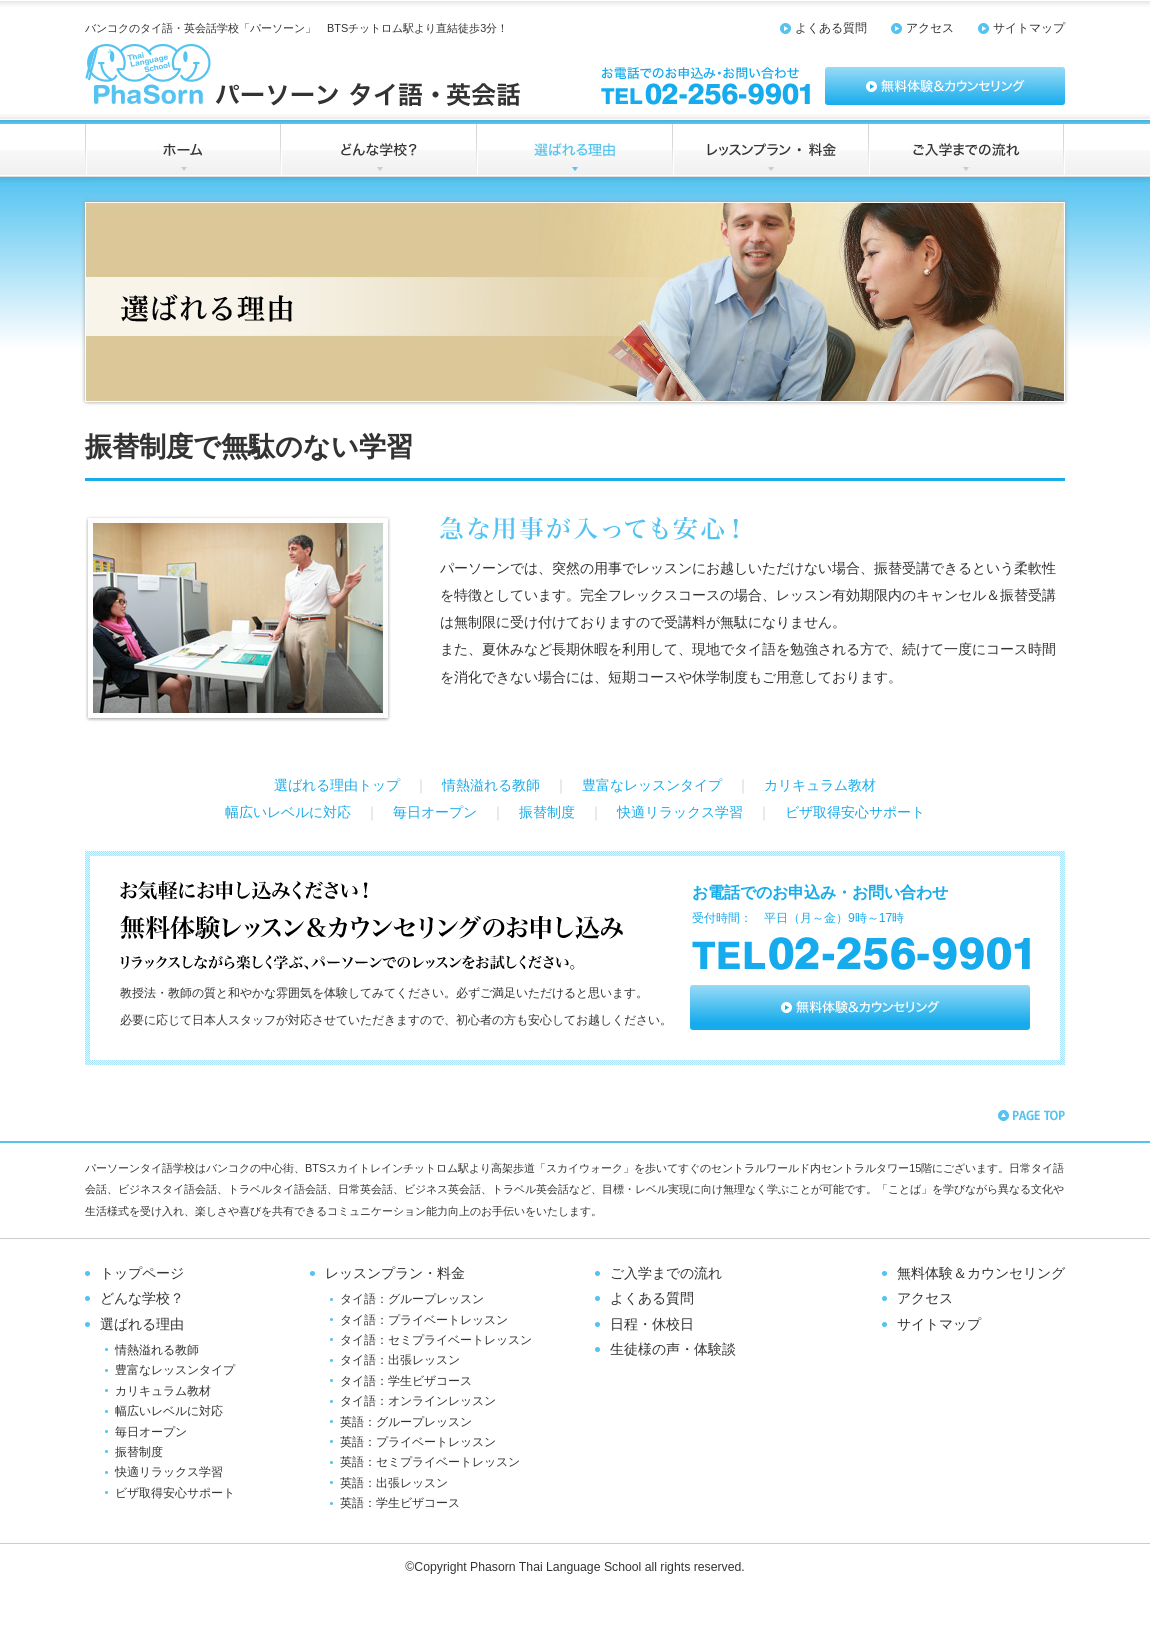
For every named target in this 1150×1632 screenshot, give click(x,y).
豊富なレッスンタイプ (652, 785)
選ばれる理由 (142, 1324)
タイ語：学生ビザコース (406, 1381)
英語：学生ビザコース (400, 1503)
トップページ (142, 1273)
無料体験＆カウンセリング (981, 1273)
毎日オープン (435, 812)
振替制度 (547, 812)
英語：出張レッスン (394, 1483)
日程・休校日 (652, 1324)
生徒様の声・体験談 (673, 1349)
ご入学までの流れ (666, 1273)
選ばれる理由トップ (337, 785)
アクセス (930, 28)
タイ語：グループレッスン (412, 1299)
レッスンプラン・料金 (395, 1273)
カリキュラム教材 (820, 785)
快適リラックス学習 (680, 812)
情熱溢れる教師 (491, 785)
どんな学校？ (142, 1298)
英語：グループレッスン (406, 1422)
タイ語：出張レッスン (400, 1360)
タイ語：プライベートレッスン (424, 1320)
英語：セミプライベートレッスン (430, 1462)
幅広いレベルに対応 (288, 812)
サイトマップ (1029, 28)
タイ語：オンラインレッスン (418, 1401)
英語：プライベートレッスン (418, 1442)
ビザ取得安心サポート (855, 812)
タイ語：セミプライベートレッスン (436, 1340)
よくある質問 (831, 28)
